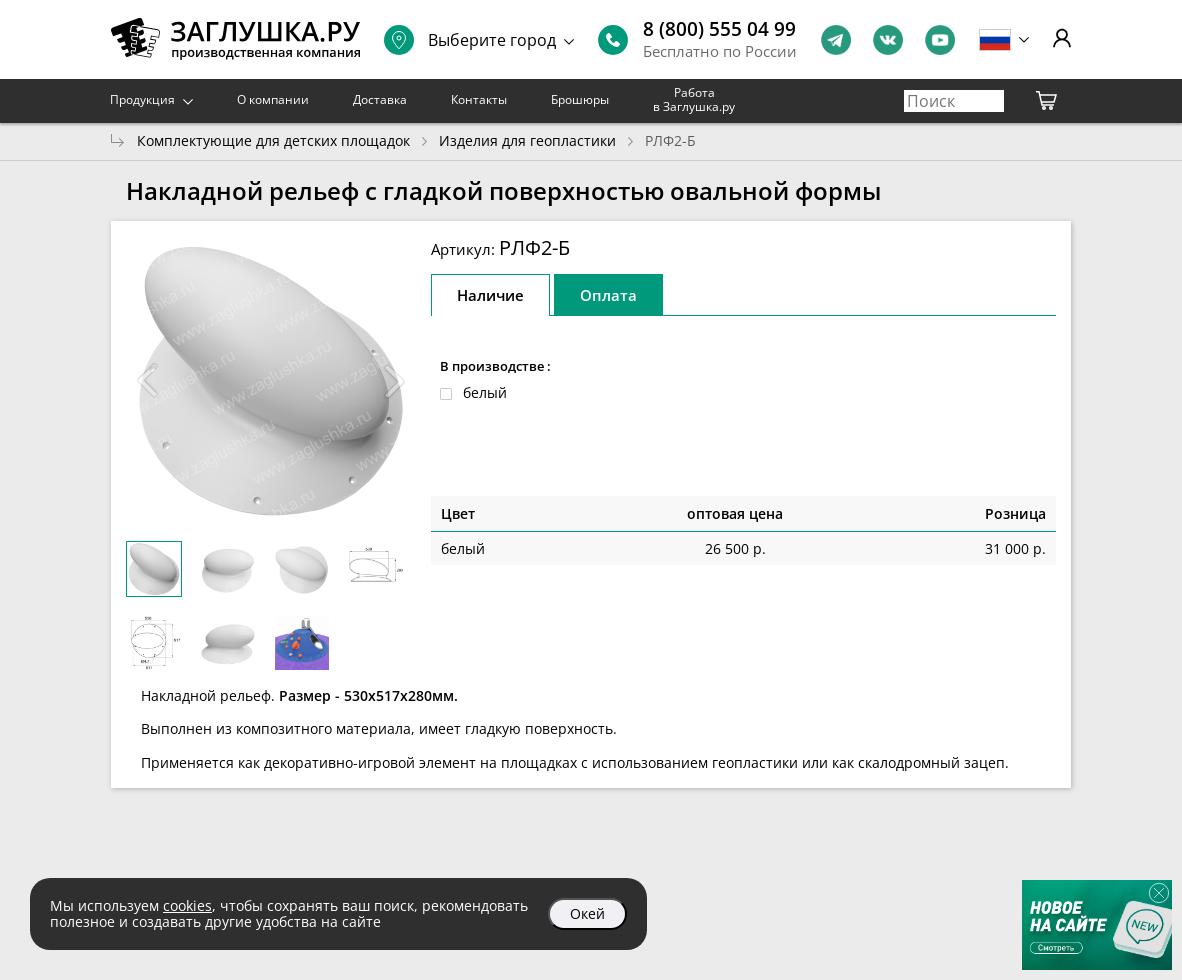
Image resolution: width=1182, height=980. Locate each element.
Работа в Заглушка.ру (694, 99)
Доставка (380, 99)
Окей (587, 913)
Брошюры (580, 99)
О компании (273, 99)
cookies (187, 905)
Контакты (479, 99)
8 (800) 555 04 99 (719, 29)
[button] (395, 381)
